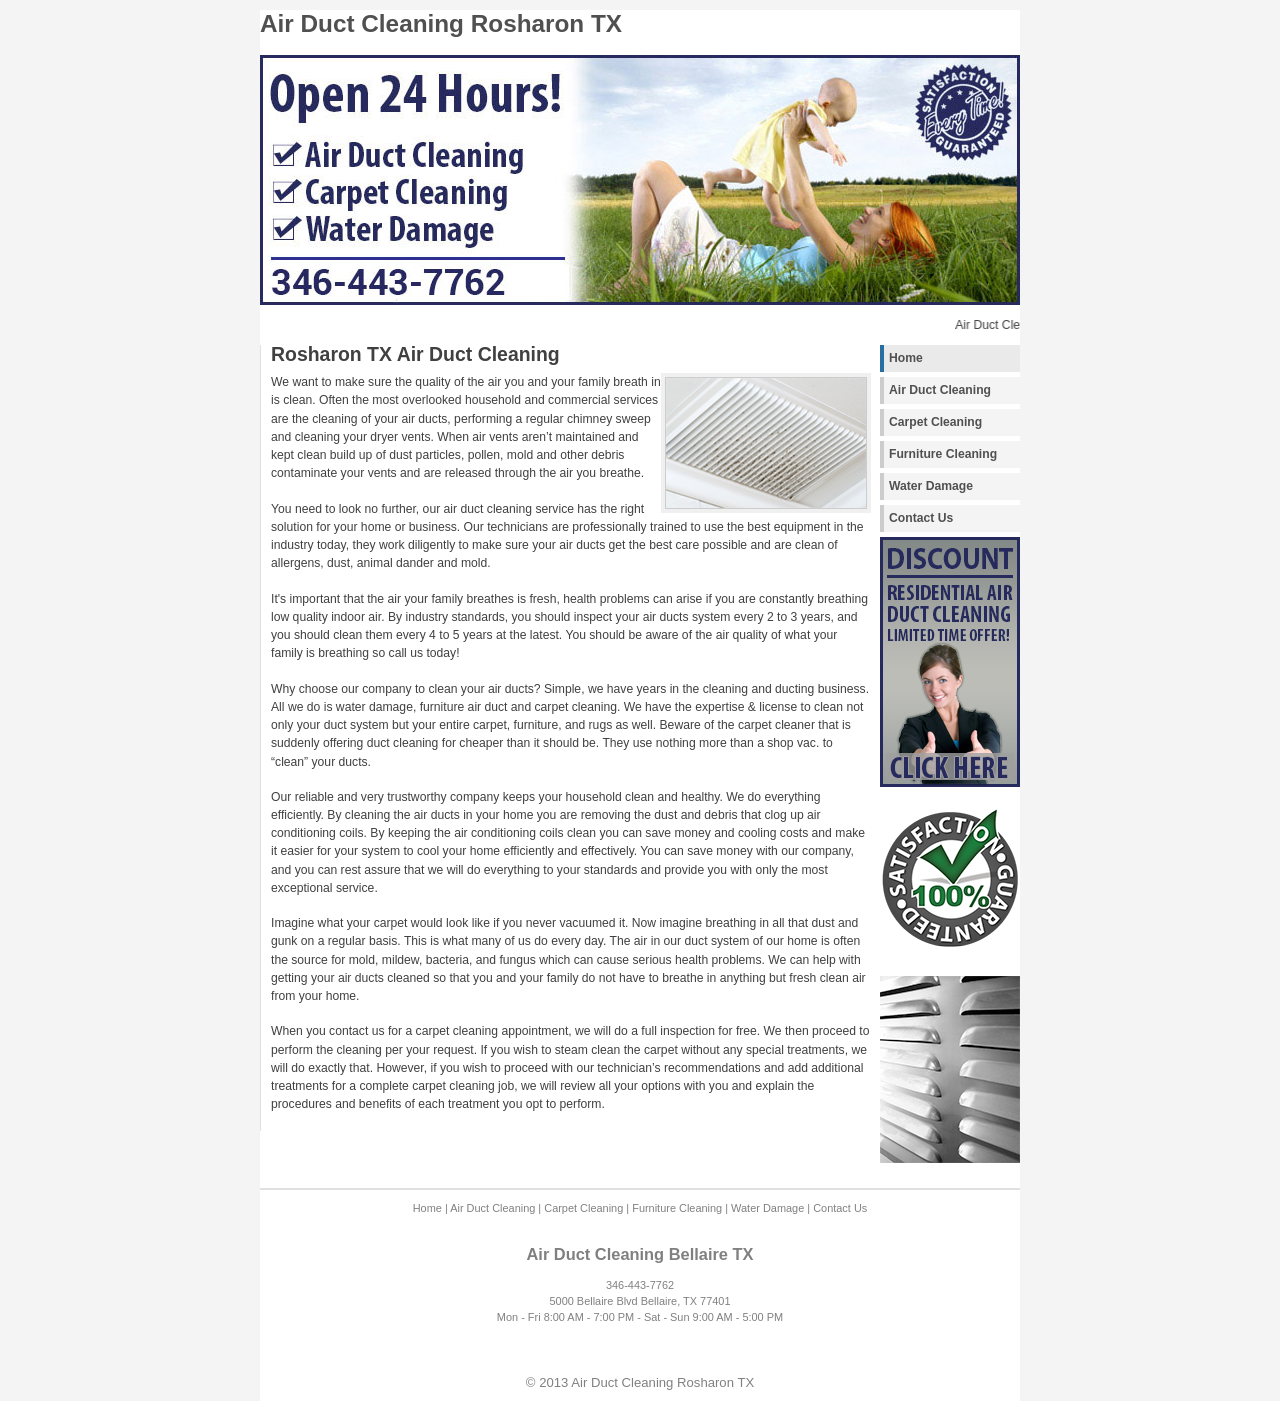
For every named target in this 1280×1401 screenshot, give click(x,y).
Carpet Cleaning (935, 422)
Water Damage (931, 486)
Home (906, 358)
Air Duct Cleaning (940, 390)
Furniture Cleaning (943, 454)
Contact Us (921, 518)
